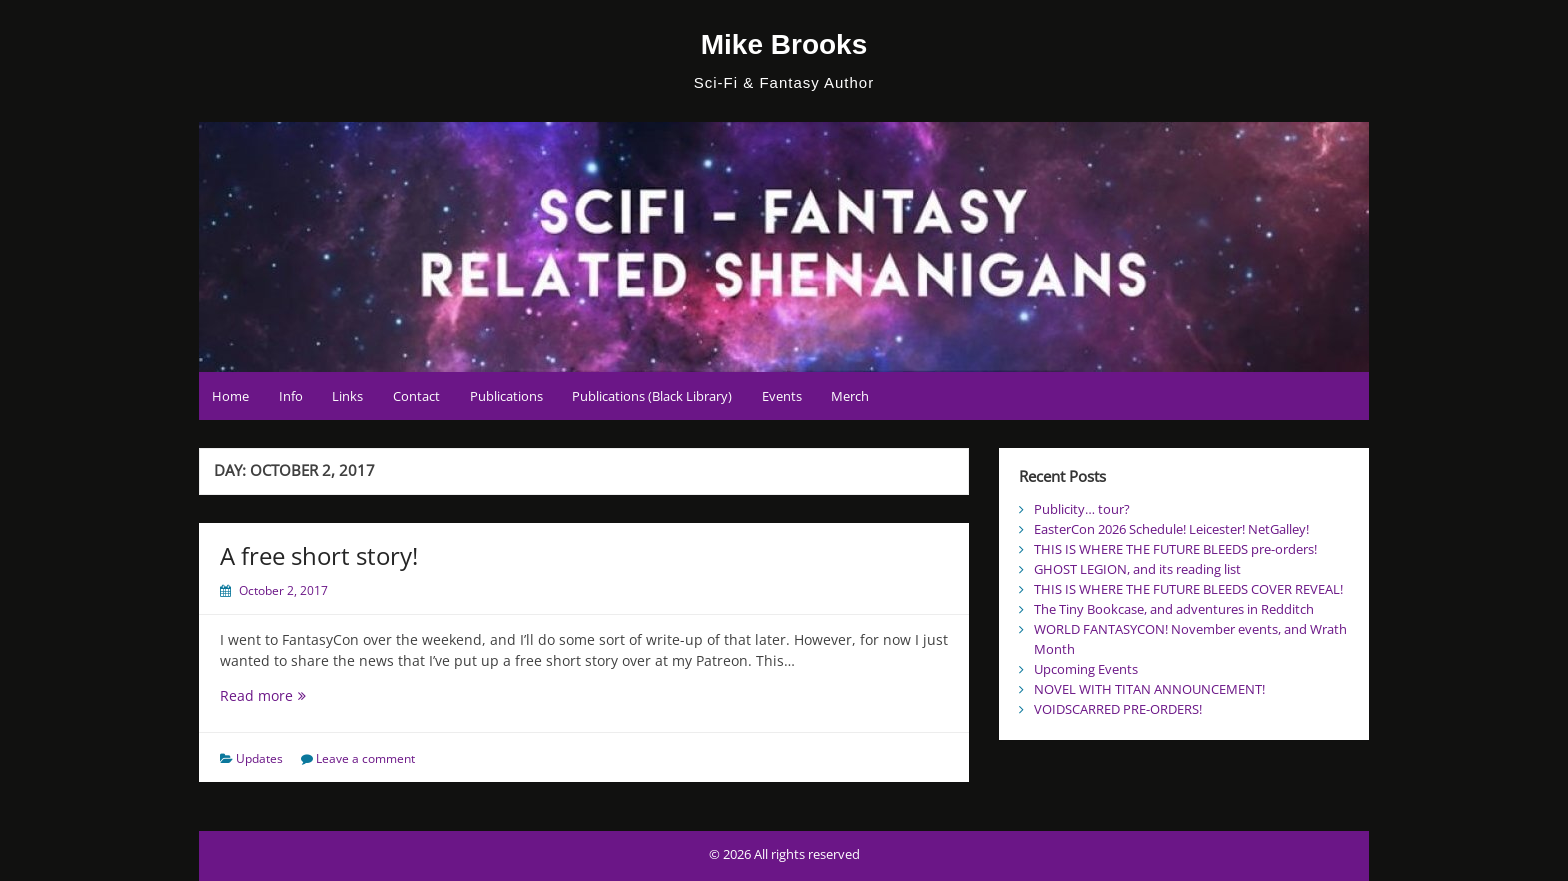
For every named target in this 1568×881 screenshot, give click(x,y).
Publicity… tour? (1082, 509)
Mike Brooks (784, 44)
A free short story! (319, 555)
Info (291, 396)
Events (782, 396)
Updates (259, 758)
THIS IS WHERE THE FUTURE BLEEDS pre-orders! (1175, 549)
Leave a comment (365, 758)
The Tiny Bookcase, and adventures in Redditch (1174, 609)
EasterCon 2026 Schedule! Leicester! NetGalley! (1171, 529)
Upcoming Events (1086, 669)
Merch (850, 396)
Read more (274, 695)
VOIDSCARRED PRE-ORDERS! (1118, 709)
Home (230, 396)
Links (347, 396)
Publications (506, 396)
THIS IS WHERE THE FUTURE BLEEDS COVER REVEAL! (1188, 589)
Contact (416, 396)
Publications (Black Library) (652, 396)
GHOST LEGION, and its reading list (1137, 569)
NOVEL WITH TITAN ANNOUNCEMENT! (1149, 689)
